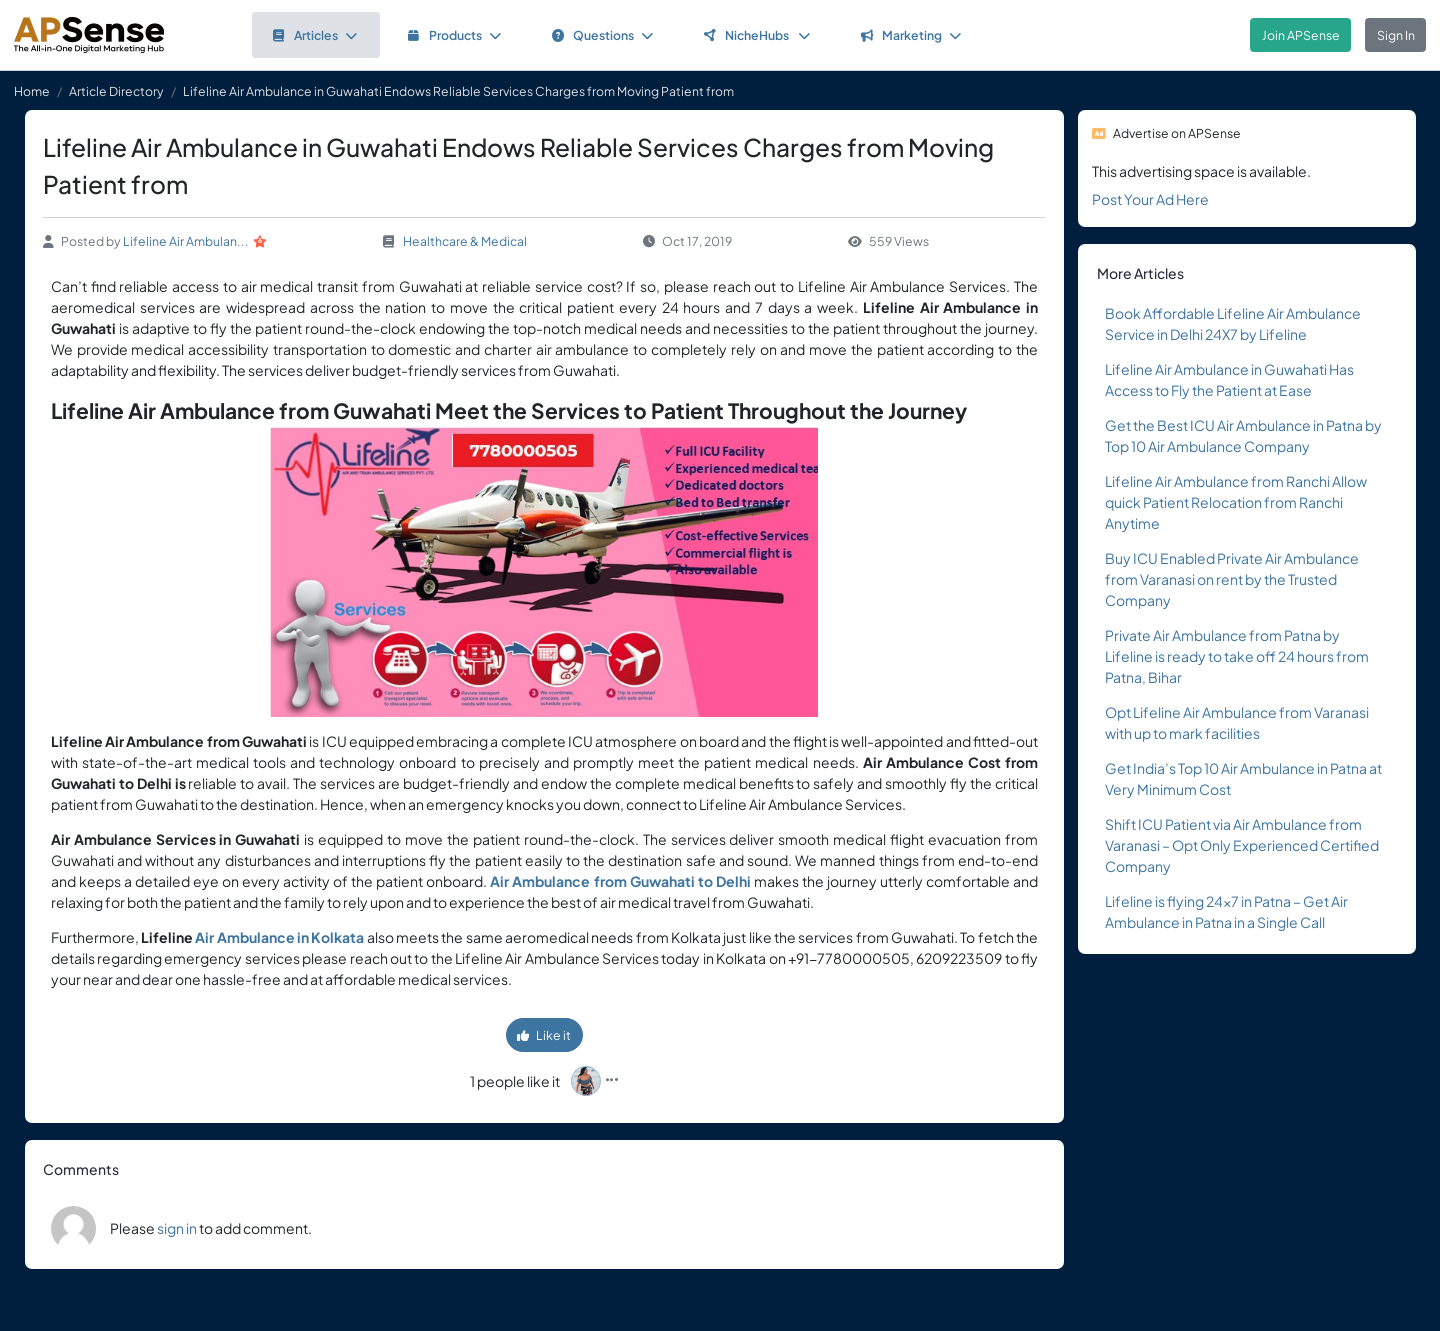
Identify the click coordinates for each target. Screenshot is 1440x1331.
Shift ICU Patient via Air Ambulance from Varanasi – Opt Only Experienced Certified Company (1242, 845)
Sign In (1396, 35)
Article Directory (116, 91)
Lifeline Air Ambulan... (186, 241)
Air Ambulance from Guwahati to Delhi (620, 881)
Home (32, 91)
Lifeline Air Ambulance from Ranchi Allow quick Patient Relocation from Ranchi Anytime (1236, 502)
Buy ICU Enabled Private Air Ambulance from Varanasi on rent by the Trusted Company (1232, 579)
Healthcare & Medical (465, 241)
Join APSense (1301, 35)
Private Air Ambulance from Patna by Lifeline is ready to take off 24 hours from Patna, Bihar (1237, 656)
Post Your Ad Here (1150, 199)
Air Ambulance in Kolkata (279, 937)
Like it (544, 1035)
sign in (177, 1228)
